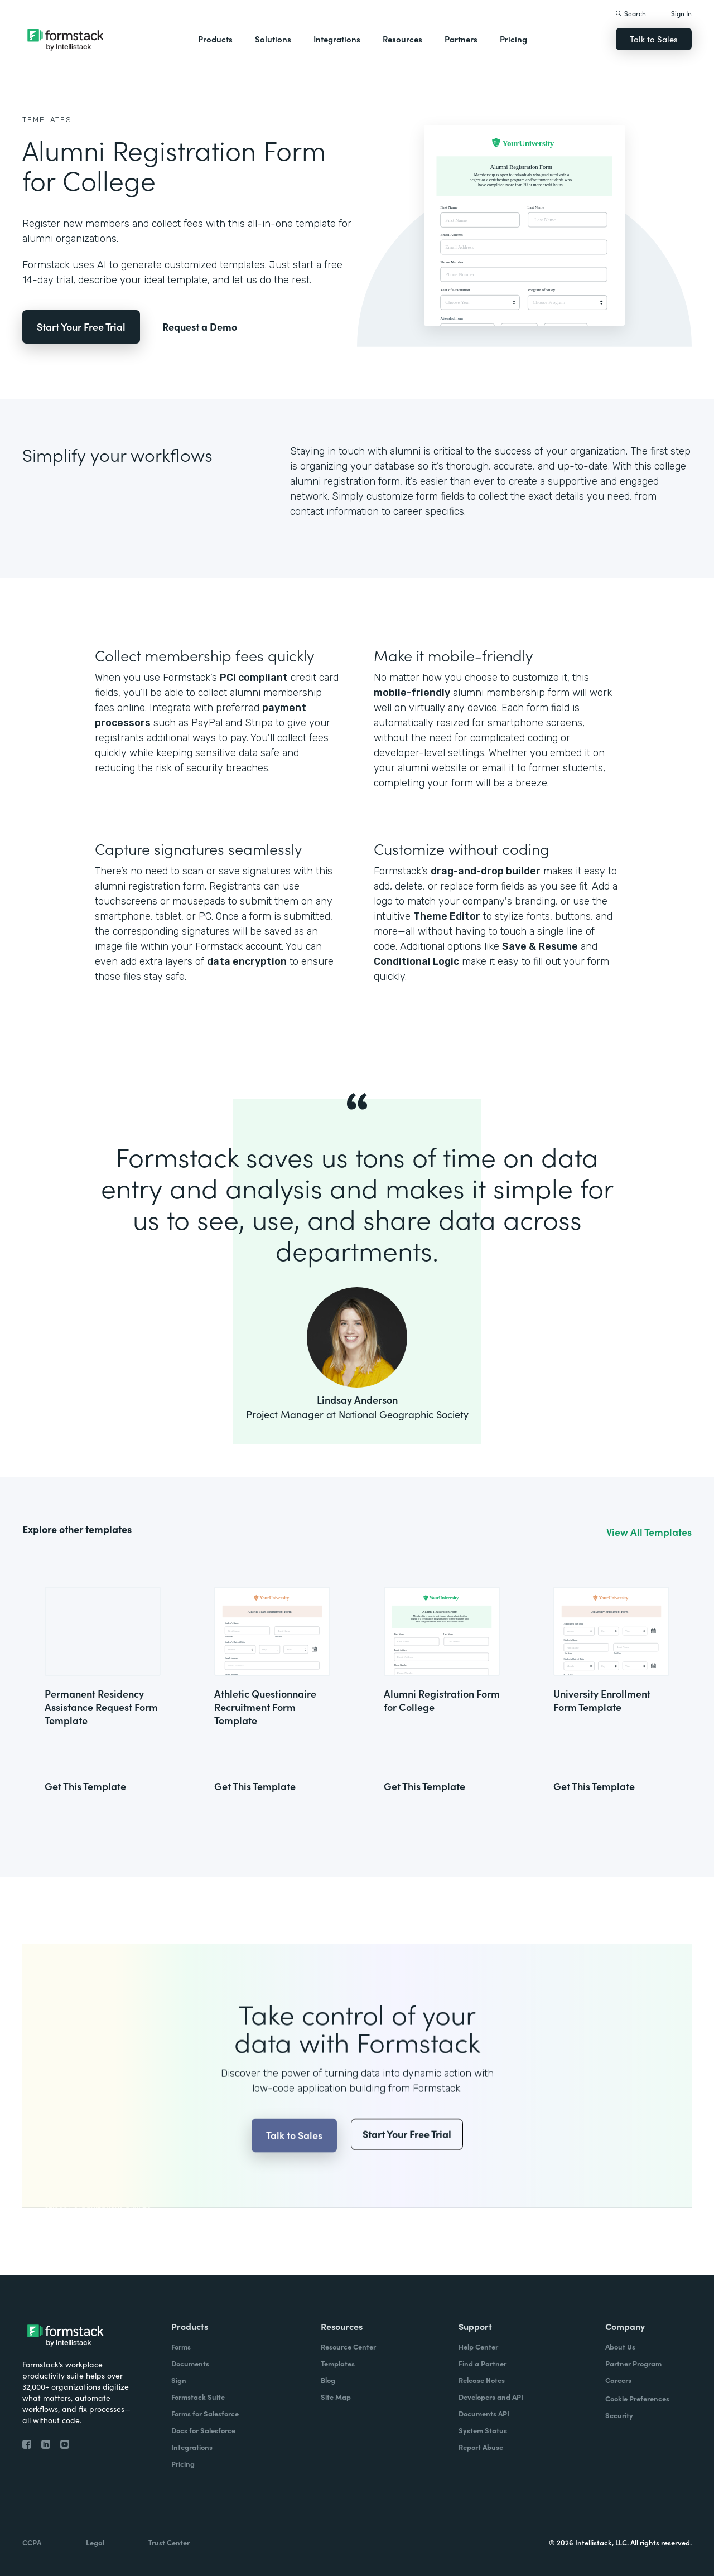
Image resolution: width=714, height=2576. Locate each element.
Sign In (681, 13)
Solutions (273, 39)
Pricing (513, 39)
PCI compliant (254, 677)
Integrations (336, 39)
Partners (461, 39)
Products (215, 39)
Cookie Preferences (637, 2398)
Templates (47, 119)
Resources (402, 39)
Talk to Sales (654, 39)
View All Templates (649, 1532)
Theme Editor (446, 916)
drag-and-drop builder (486, 871)
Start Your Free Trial (81, 327)
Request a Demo (199, 327)
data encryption (247, 961)
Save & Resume (540, 946)
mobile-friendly (412, 693)
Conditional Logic (416, 961)
